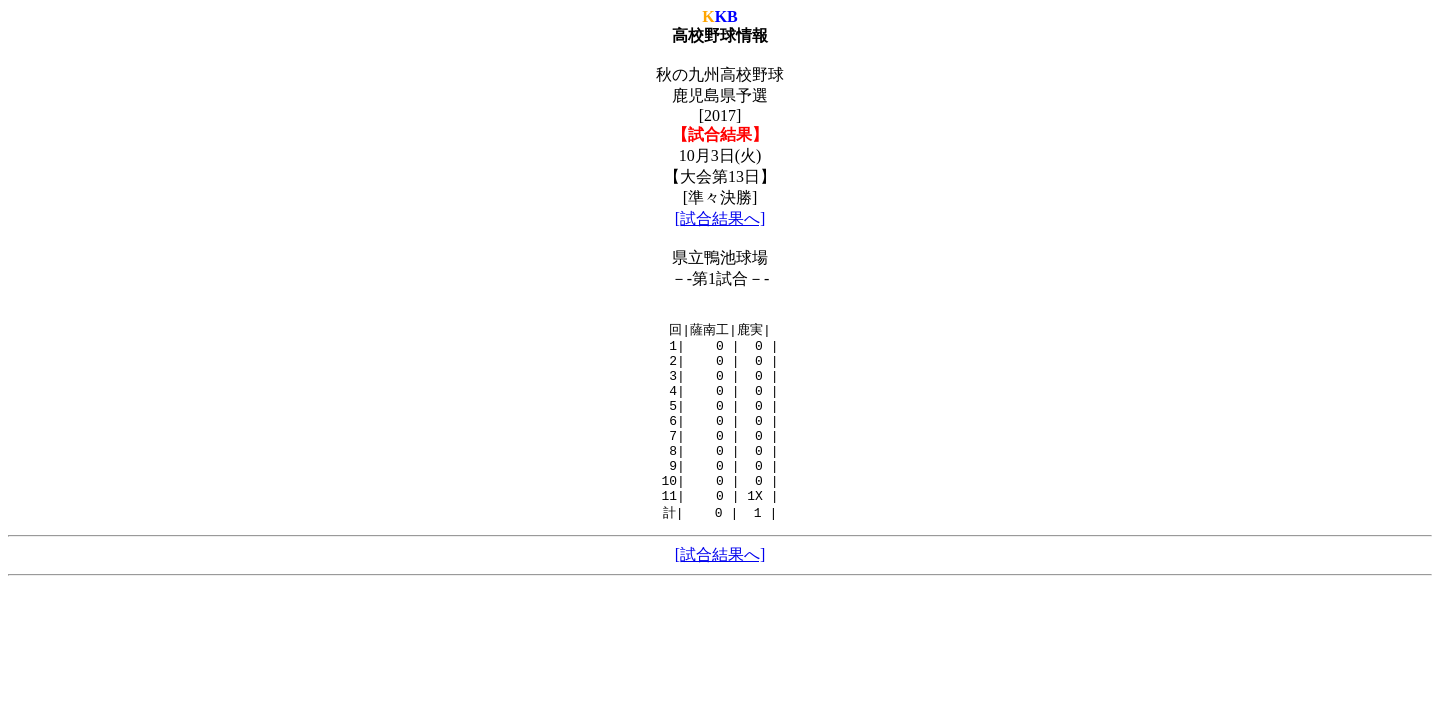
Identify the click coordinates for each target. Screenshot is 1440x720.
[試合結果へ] (720, 218)
